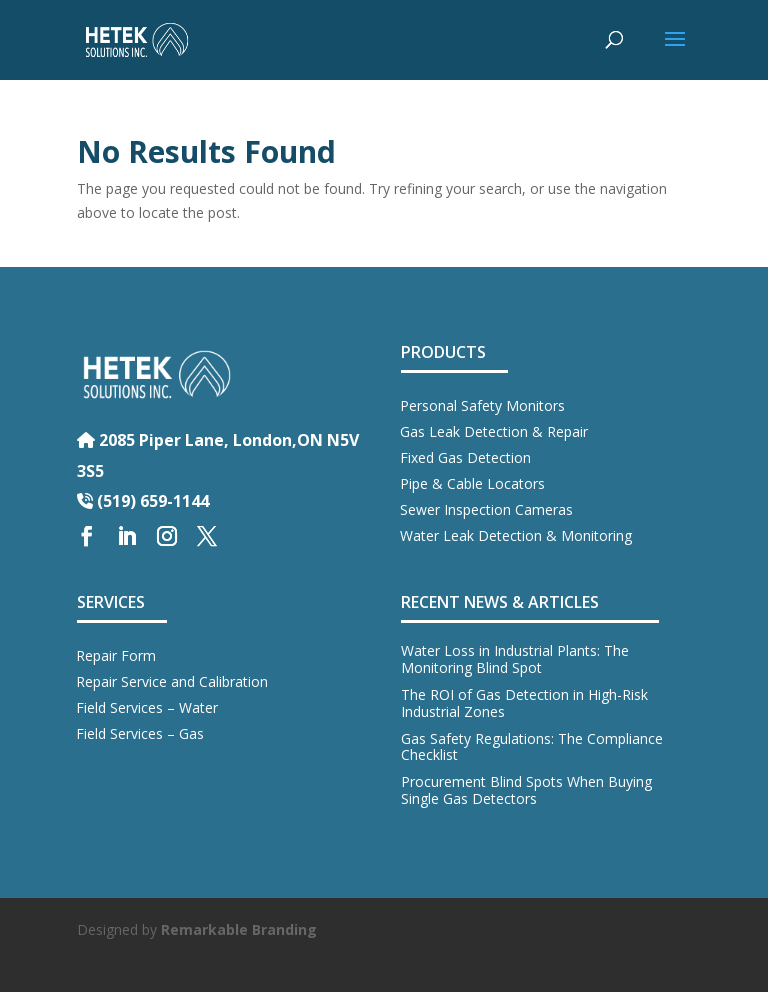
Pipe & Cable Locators (472, 483)
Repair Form (116, 655)
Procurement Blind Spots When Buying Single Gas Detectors (526, 790)
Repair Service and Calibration (172, 681)
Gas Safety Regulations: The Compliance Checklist (532, 747)
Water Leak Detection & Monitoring (516, 535)
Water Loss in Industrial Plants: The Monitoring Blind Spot (515, 659)
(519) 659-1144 (143, 501)
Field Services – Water (147, 707)
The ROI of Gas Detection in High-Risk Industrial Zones (524, 703)
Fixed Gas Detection (465, 457)
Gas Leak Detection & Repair (494, 431)
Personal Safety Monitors (482, 405)
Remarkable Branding (239, 929)
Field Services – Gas (140, 733)
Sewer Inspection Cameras (486, 509)
